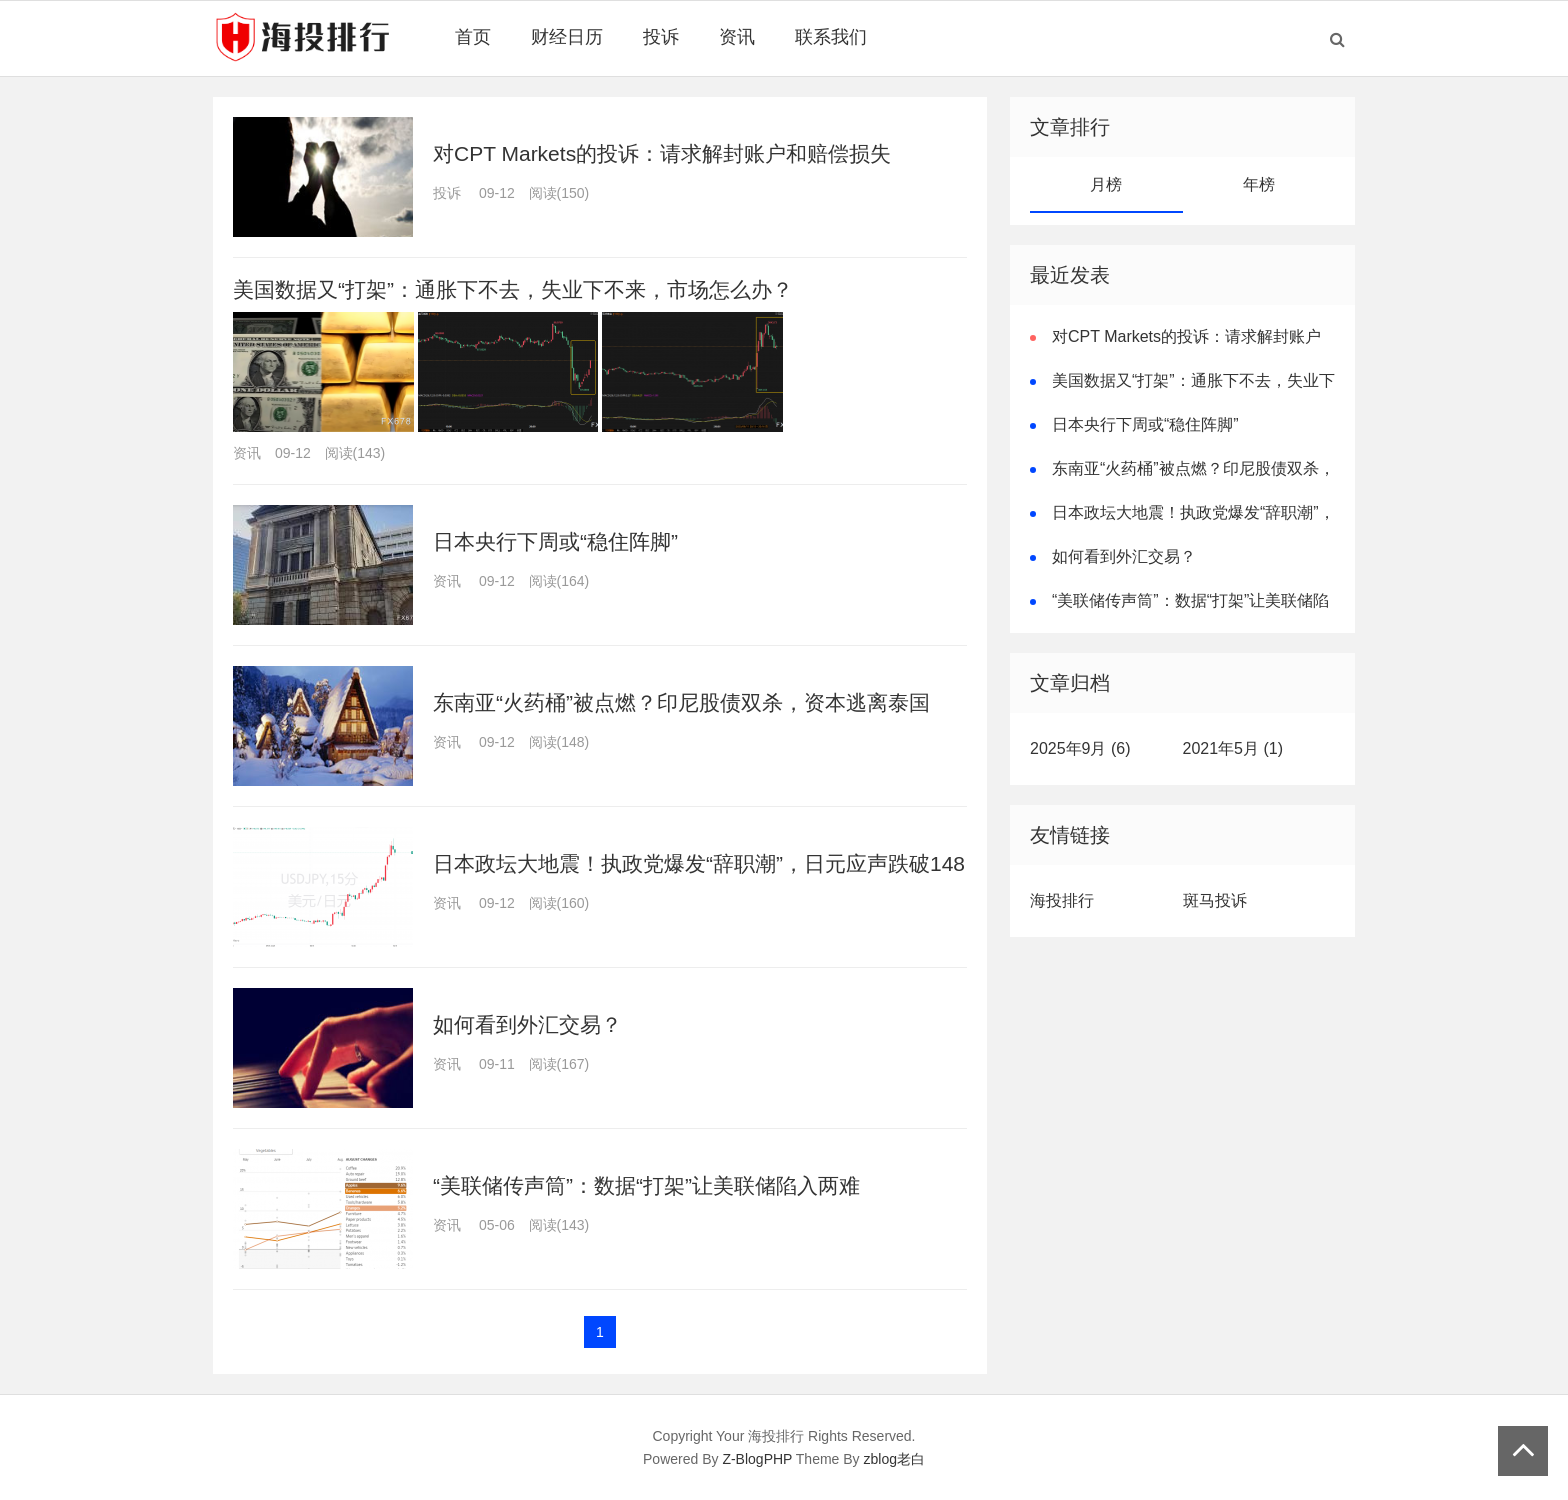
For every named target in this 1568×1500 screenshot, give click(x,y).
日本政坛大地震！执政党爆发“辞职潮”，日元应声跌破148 (699, 863)
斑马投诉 (1215, 900)
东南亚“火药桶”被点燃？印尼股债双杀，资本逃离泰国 (681, 702)
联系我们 (831, 37)
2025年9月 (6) (1080, 748)
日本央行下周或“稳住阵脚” (555, 541)
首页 (473, 37)
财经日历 (567, 37)
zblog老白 (894, 1459)
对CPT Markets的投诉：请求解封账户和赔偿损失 (662, 153)
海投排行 (1062, 900)
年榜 (1259, 184)
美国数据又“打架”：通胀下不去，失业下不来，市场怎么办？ (513, 289)
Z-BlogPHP (757, 1459)
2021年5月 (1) (1233, 748)
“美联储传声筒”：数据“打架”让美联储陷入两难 (646, 1185)
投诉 (661, 37)
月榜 (1106, 184)
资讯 (737, 37)
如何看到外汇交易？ (527, 1024)
